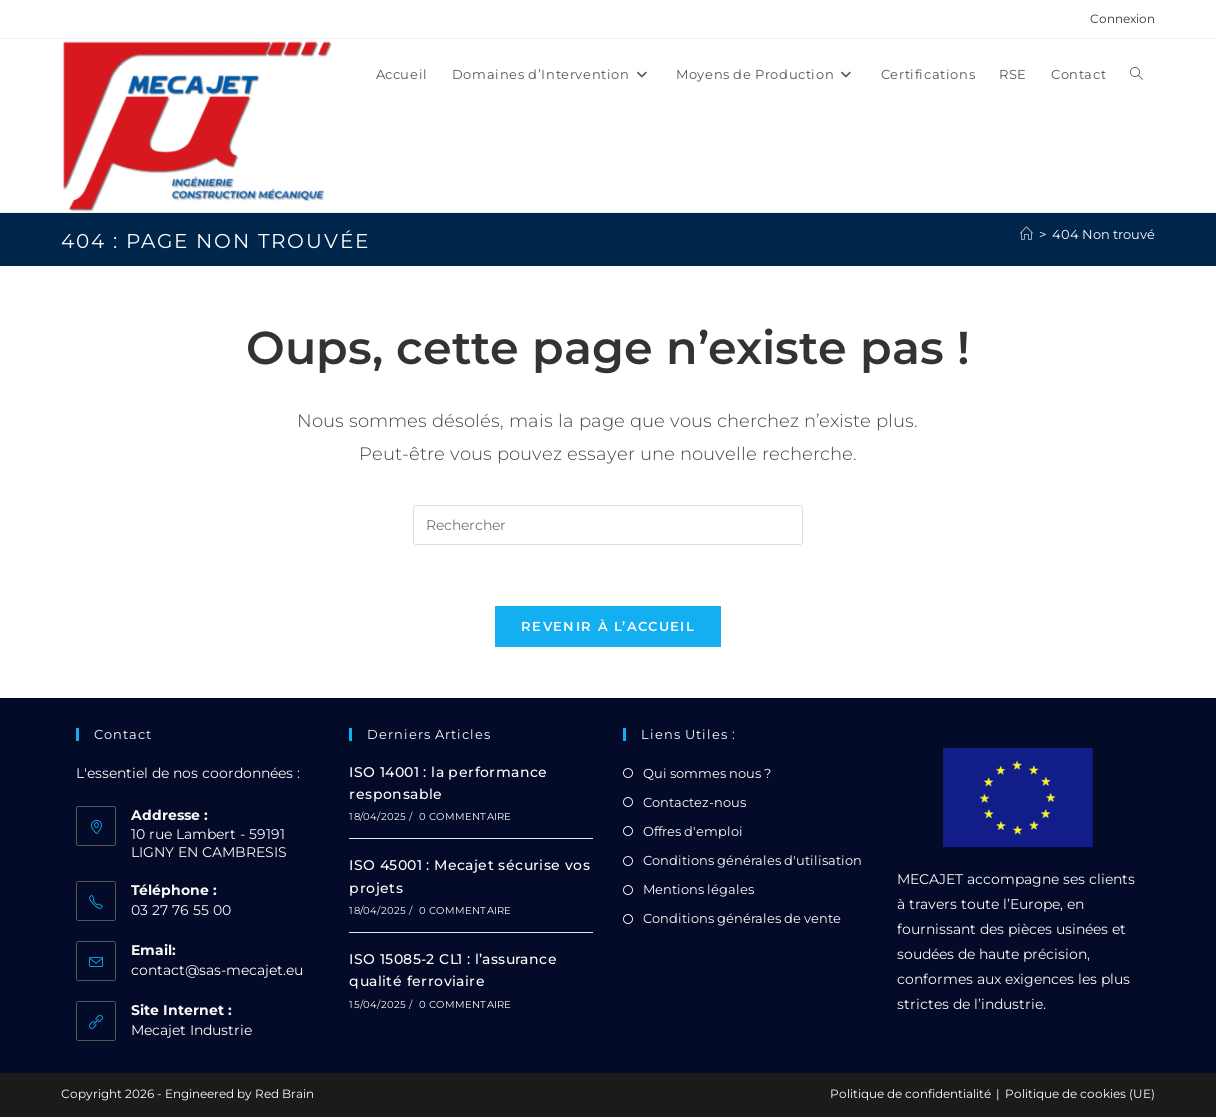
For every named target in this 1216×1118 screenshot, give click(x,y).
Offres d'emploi (693, 832)
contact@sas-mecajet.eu (217, 971)
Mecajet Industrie (191, 1031)
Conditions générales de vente (742, 919)
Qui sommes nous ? (707, 773)
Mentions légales (698, 890)
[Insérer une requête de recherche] (608, 525)
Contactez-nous (694, 802)
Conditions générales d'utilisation (752, 861)
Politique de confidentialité (910, 1094)
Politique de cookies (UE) (1080, 1094)
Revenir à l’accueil (608, 626)
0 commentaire (465, 817)
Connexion (1122, 18)
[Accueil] (1026, 234)
